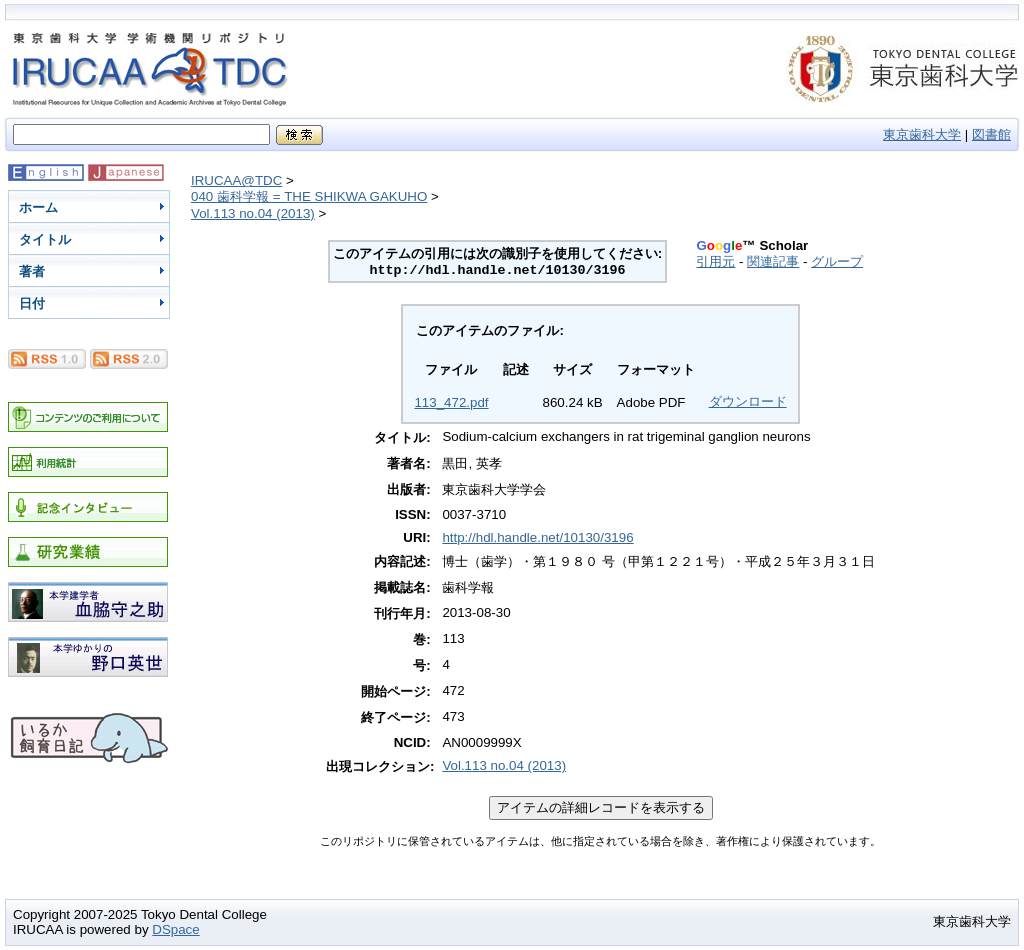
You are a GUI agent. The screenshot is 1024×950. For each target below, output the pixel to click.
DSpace (175, 929)
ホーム (38, 207)
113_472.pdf (451, 402)
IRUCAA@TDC (236, 180)
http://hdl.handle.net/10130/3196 (537, 537)
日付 (32, 303)
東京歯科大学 (922, 134)
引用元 (715, 261)
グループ (837, 261)
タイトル (45, 239)
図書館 (991, 134)
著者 (32, 271)
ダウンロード (748, 401)
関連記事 (773, 261)
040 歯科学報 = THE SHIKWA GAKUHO (309, 196)
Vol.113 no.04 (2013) (253, 213)
